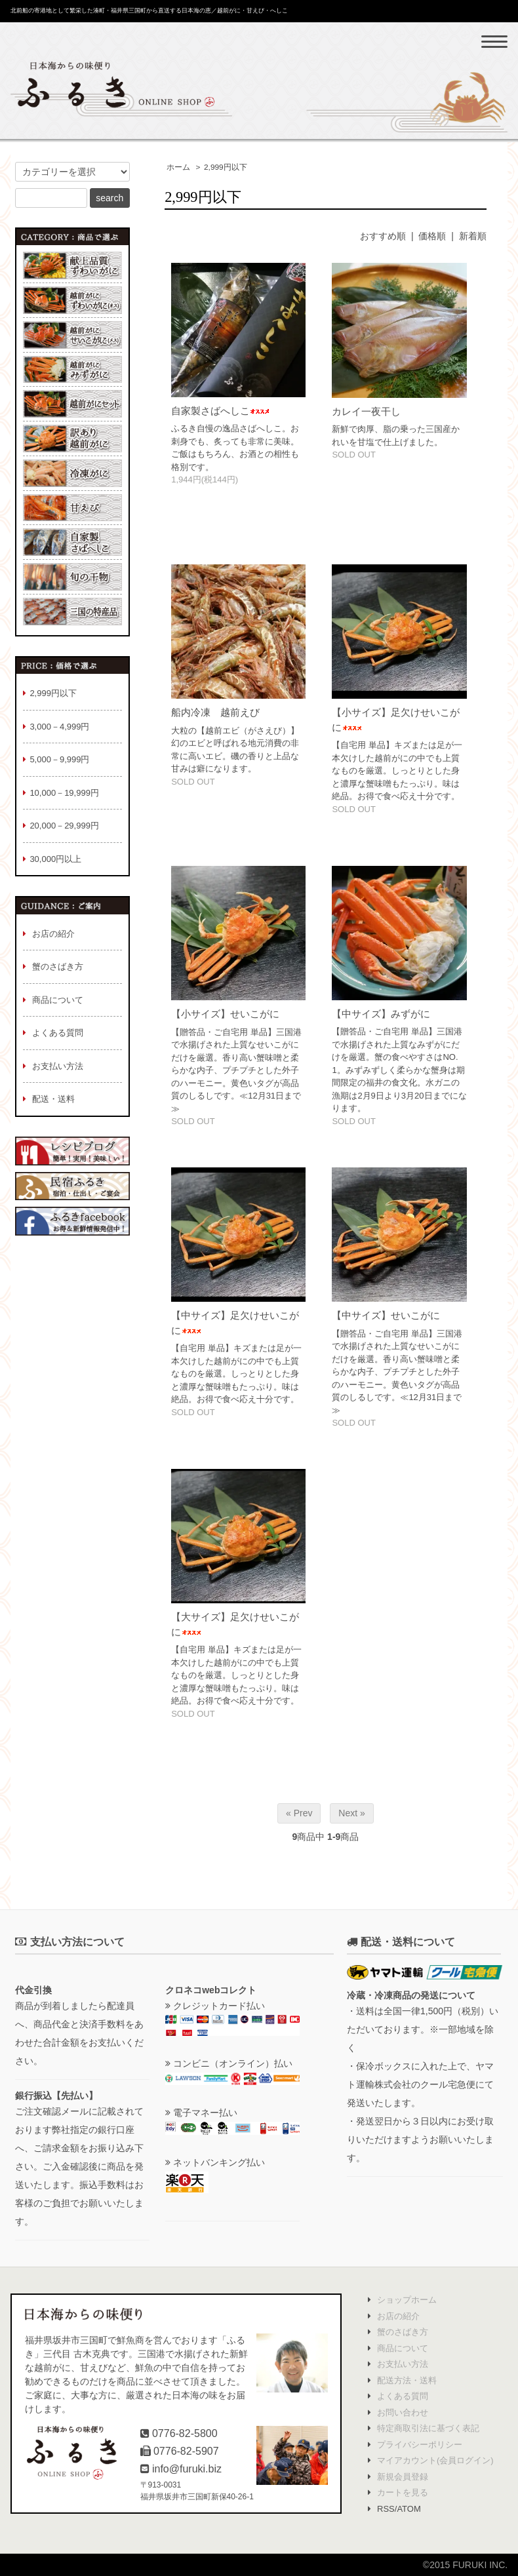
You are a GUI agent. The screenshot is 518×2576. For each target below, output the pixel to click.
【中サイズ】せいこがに (386, 1315)
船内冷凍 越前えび (215, 712)
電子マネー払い (201, 2112)
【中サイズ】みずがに (381, 1013)
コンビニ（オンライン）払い (228, 2063)
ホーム (178, 167)
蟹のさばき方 (402, 2332)
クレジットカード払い (215, 2005)
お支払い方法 (402, 2364)
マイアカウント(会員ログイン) (435, 2460)
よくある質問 (402, 2396)
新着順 (473, 236)
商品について (402, 2348)
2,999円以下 (225, 167)
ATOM (408, 2509)
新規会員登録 (402, 2477)
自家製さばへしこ (220, 410)
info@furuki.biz (187, 2468)
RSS (386, 2509)
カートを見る (402, 2492)
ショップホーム (407, 2300)
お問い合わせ (402, 2412)
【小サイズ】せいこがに (225, 1013)
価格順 (432, 236)
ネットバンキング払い (215, 2162)
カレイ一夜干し (366, 411)
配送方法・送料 (407, 2380)
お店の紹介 (398, 2316)
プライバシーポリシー (419, 2444)
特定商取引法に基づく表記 (428, 2428)
